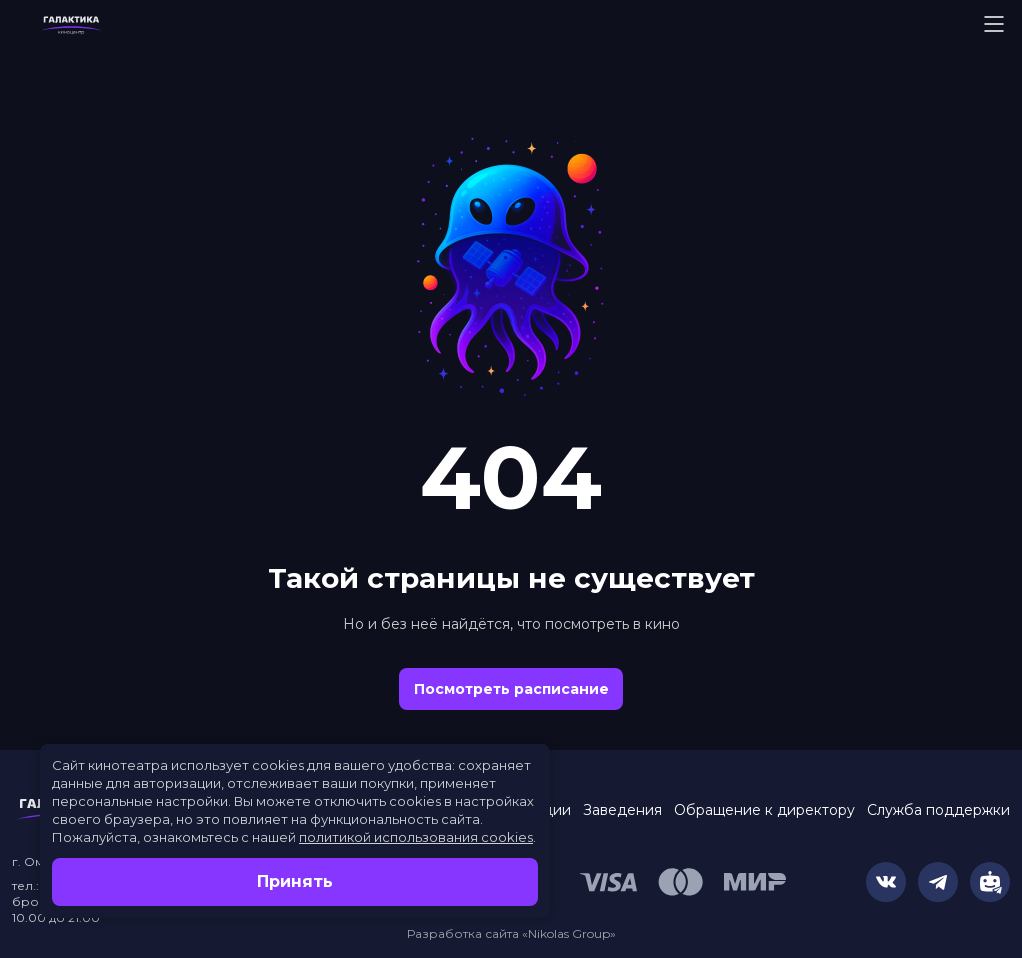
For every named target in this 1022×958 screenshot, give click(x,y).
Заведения (622, 810)
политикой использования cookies (416, 837)
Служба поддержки (938, 810)
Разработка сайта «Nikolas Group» (511, 933)
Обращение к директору (764, 810)
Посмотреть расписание (511, 689)
